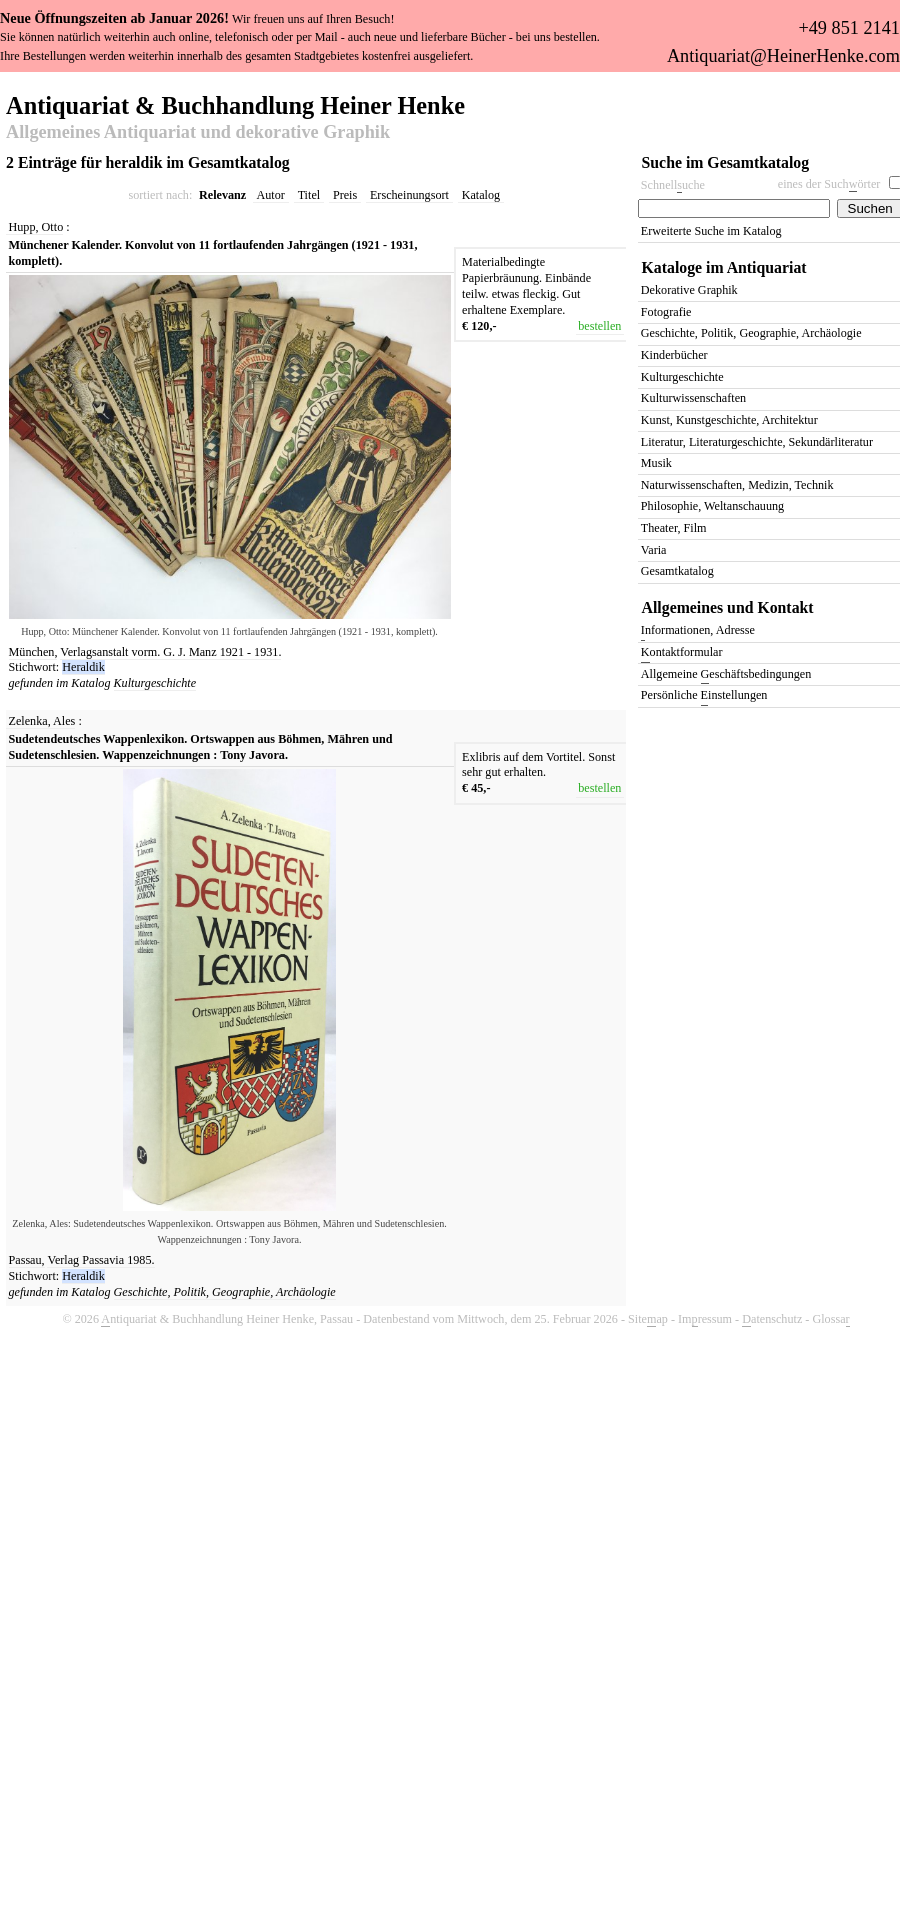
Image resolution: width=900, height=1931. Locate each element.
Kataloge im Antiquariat (724, 267)
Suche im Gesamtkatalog (726, 162)
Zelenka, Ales (42, 721)
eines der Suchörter (829, 184)
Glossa (830, 1319)
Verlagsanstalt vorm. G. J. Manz (139, 652)
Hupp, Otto (36, 227)
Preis (345, 195)
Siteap (648, 1319)
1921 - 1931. (251, 652)
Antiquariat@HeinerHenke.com (783, 56)
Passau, (27, 1260)
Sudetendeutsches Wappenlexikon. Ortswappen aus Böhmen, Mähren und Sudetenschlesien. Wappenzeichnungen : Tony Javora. (201, 747)
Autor (271, 195)
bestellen (599, 326)
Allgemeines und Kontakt (728, 607)
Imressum (705, 1319)
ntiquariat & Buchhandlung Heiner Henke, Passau (227, 1319)
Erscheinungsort (409, 195)
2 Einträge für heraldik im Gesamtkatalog (148, 162)
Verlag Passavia (87, 1260)
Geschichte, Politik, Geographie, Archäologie (225, 1292)
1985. (140, 1260)
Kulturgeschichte (155, 683)
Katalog (481, 195)
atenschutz (772, 1319)
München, (33, 652)
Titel (309, 195)
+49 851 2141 (848, 28)
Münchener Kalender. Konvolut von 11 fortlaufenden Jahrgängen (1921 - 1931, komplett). (213, 253)
